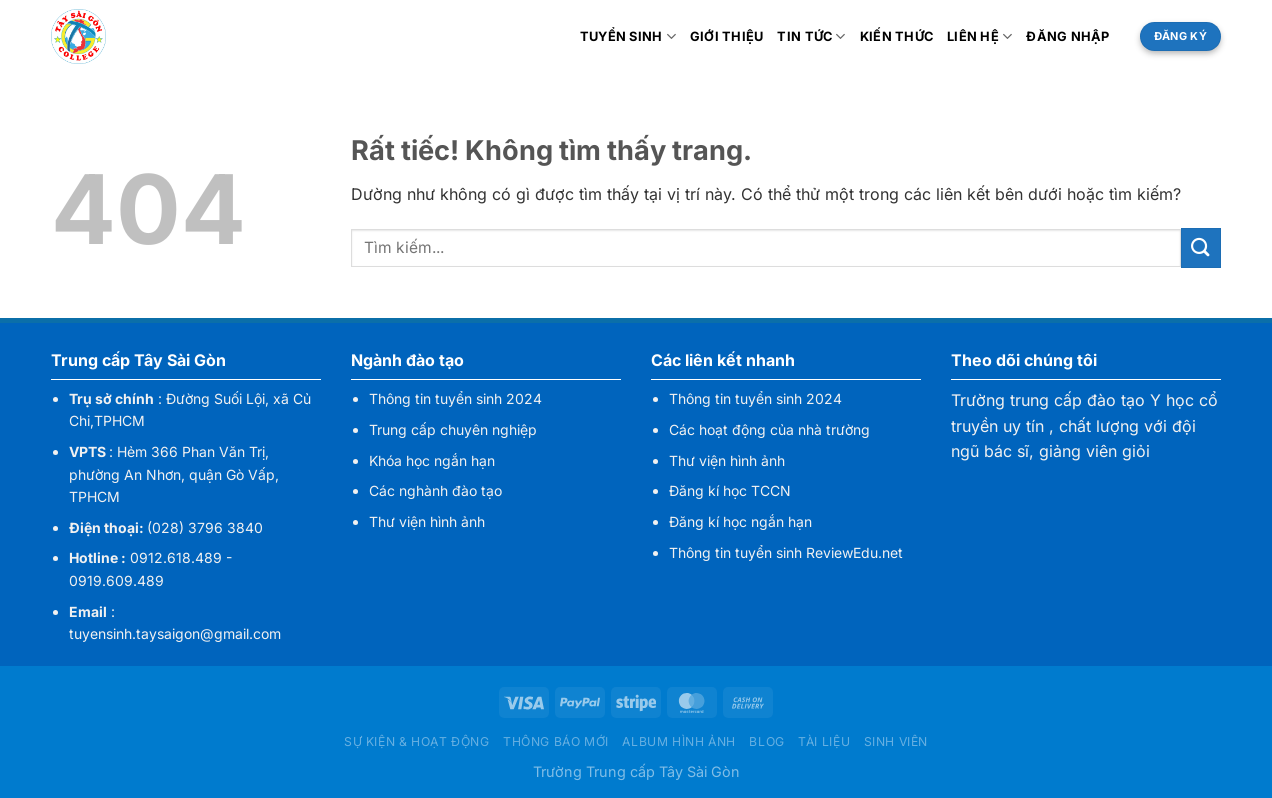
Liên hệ (979, 36)
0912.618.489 (176, 557)
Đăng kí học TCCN (730, 490)
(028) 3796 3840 (205, 527)
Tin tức (811, 36)
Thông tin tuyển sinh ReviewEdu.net (786, 552)
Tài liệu (824, 741)
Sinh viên (896, 741)
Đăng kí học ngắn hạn (740, 521)
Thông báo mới (556, 741)
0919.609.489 (116, 580)
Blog (766, 741)
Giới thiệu (727, 36)
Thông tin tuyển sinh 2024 (455, 398)
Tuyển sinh (628, 36)
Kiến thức (896, 36)
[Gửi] (1201, 247)
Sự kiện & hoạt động (417, 741)
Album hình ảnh (679, 741)
